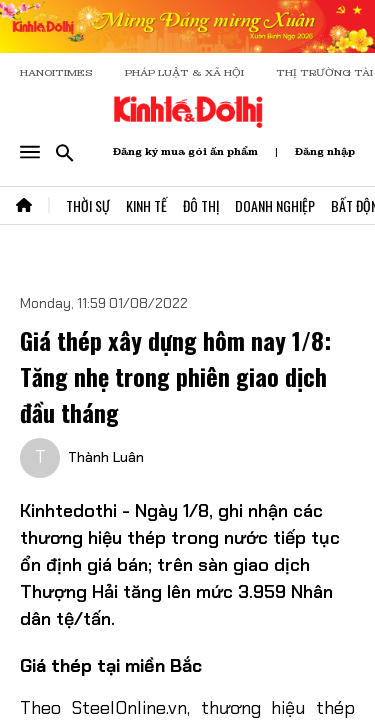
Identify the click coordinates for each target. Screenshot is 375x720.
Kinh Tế (146, 205)
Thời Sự (88, 205)
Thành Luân (106, 457)
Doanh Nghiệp (275, 205)
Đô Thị (201, 205)
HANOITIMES (56, 72)
